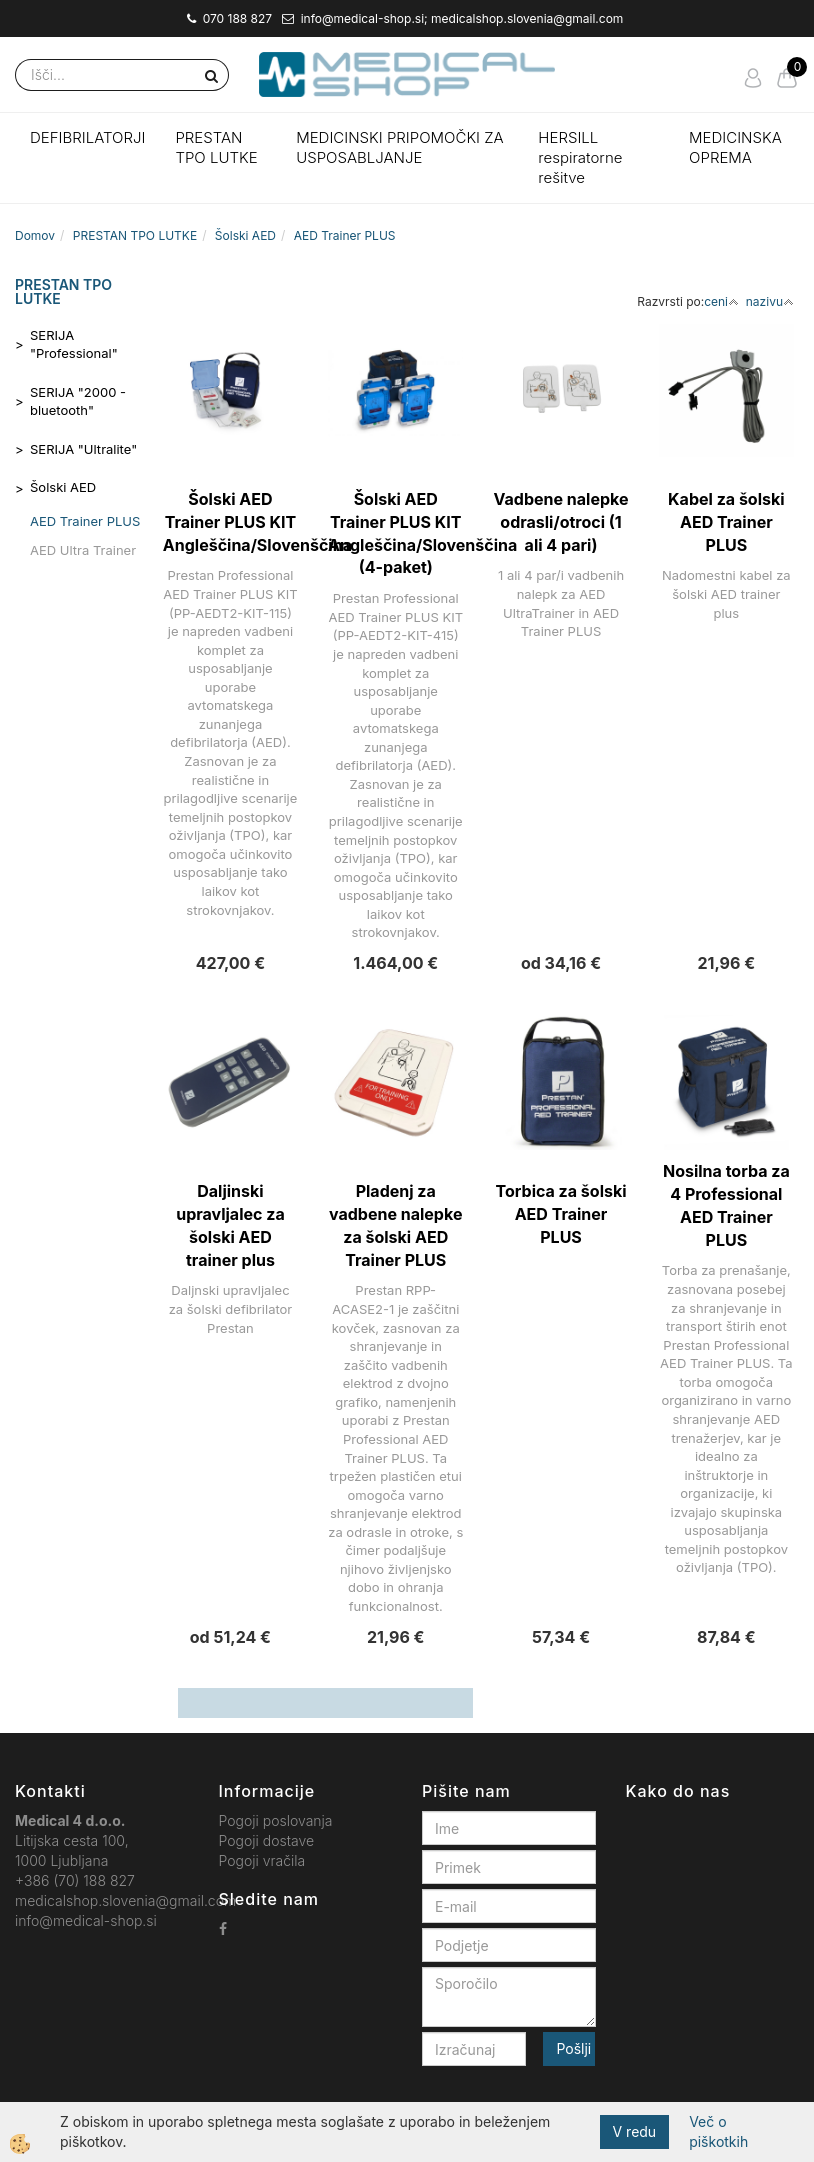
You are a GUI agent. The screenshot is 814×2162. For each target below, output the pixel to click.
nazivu (770, 301)
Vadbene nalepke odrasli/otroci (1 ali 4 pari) (561, 522)
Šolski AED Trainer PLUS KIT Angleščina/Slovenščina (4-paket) (395, 533)
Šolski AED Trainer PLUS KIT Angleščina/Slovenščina (230, 522)
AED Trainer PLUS (345, 235)
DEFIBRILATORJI (87, 137)
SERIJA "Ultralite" (83, 449)
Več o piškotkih (718, 2131)
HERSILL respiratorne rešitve (580, 157)
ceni (721, 301)
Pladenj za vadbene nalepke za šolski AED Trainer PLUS (395, 1225)
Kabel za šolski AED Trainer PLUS (726, 522)
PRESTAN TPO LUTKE (216, 147)
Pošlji (573, 2048)
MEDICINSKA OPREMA (735, 147)
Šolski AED (245, 235)
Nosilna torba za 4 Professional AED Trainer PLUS (726, 1205)
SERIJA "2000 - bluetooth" (78, 401)
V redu (635, 2131)
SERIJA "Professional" (74, 344)
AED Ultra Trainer (83, 550)
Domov (35, 235)
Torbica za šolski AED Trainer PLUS (561, 1214)
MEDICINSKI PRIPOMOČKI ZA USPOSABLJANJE (400, 147)
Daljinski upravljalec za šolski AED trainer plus (230, 1225)
